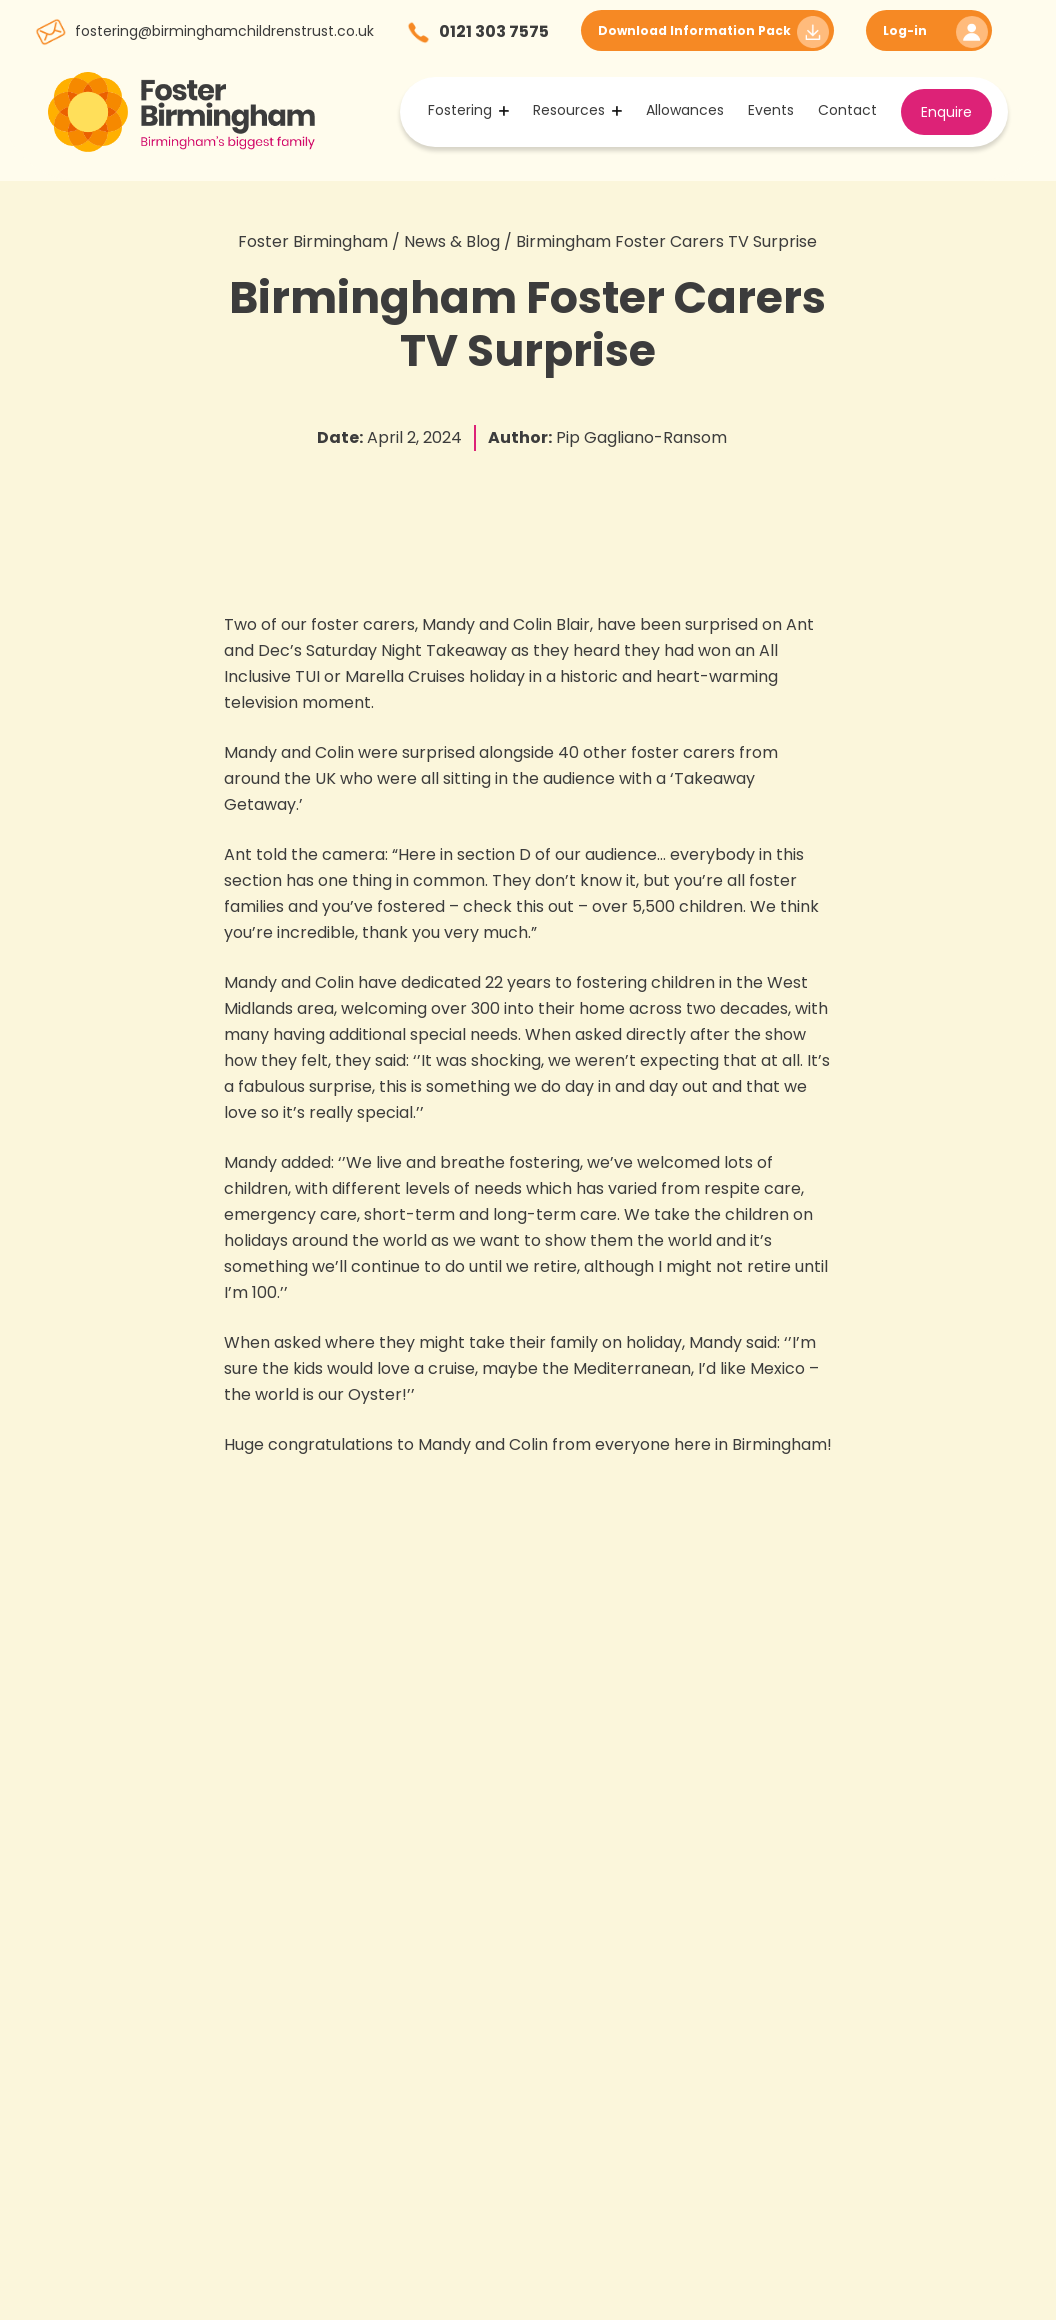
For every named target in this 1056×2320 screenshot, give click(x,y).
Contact (847, 110)
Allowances (685, 110)
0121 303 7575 (494, 31)
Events (771, 110)
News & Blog (452, 241)
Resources (569, 110)
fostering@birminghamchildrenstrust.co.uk (224, 31)
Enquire (946, 112)
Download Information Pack (694, 30)
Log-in (905, 30)
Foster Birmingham (313, 241)
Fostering (460, 110)
